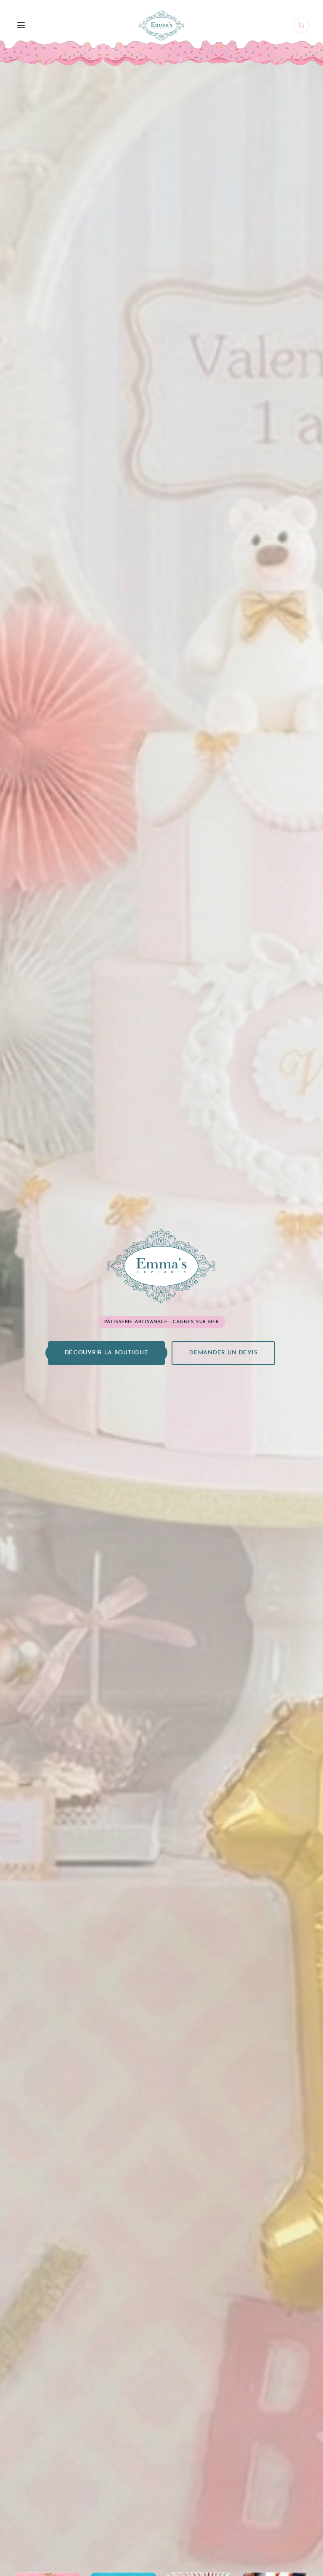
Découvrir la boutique (106, 1353)
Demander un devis (223, 1353)
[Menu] (21, 25)
